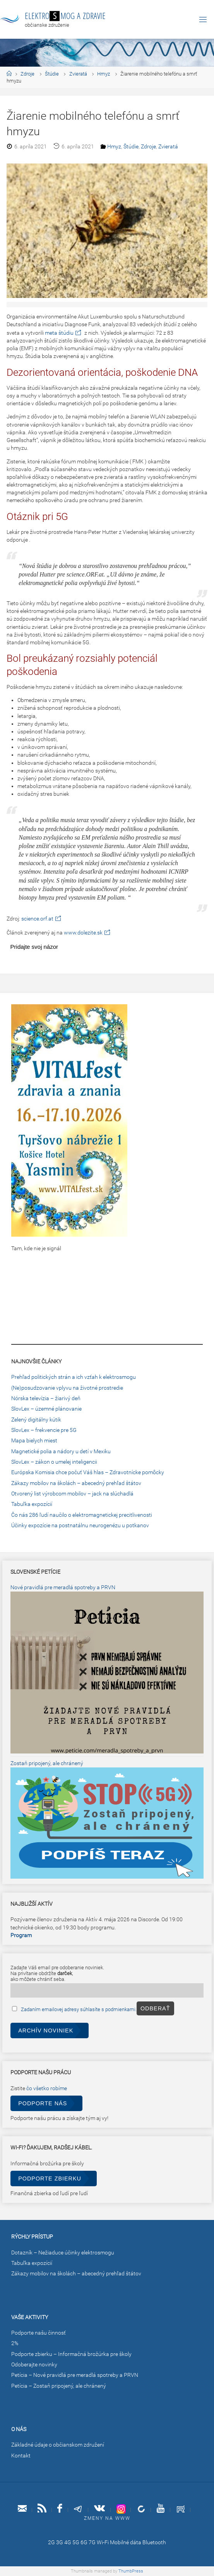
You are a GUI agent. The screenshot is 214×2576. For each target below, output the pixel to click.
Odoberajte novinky (34, 2364)
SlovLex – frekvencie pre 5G (44, 1430)
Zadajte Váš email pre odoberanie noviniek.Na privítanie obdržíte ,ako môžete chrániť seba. (57, 1973)
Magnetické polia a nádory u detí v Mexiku (61, 1451)
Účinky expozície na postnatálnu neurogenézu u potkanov (80, 1525)
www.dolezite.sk (83, 932)
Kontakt (21, 2455)
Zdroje (27, 74)
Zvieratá (78, 74)
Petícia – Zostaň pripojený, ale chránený (58, 2386)
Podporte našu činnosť (38, 2333)
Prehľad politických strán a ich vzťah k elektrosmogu (73, 1377)
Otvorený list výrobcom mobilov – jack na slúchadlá (72, 1493)
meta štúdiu (59, 333)
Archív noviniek (45, 2030)
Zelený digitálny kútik (36, 1419)
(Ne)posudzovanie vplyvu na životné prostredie (67, 1388)
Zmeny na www (107, 2518)
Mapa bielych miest (34, 1440)
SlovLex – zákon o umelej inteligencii (54, 1462)
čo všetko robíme (46, 2088)
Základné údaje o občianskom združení (57, 2445)
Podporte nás (42, 2103)
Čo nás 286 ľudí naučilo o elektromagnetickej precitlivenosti (81, 1515)
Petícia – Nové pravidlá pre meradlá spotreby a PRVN (74, 2375)
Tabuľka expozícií (31, 1504)
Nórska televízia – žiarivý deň (45, 1398)
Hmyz (103, 74)
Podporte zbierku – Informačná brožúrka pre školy (71, 2354)
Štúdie (52, 74)
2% (14, 2343)
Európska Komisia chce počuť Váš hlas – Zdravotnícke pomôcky (87, 1472)
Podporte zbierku (49, 2178)
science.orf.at (37, 918)
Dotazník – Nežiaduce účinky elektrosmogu (62, 2252)
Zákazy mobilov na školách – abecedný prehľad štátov (76, 1483)
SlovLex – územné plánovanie (46, 1409)
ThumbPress (130, 2571)
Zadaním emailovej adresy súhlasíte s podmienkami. (79, 2009)
